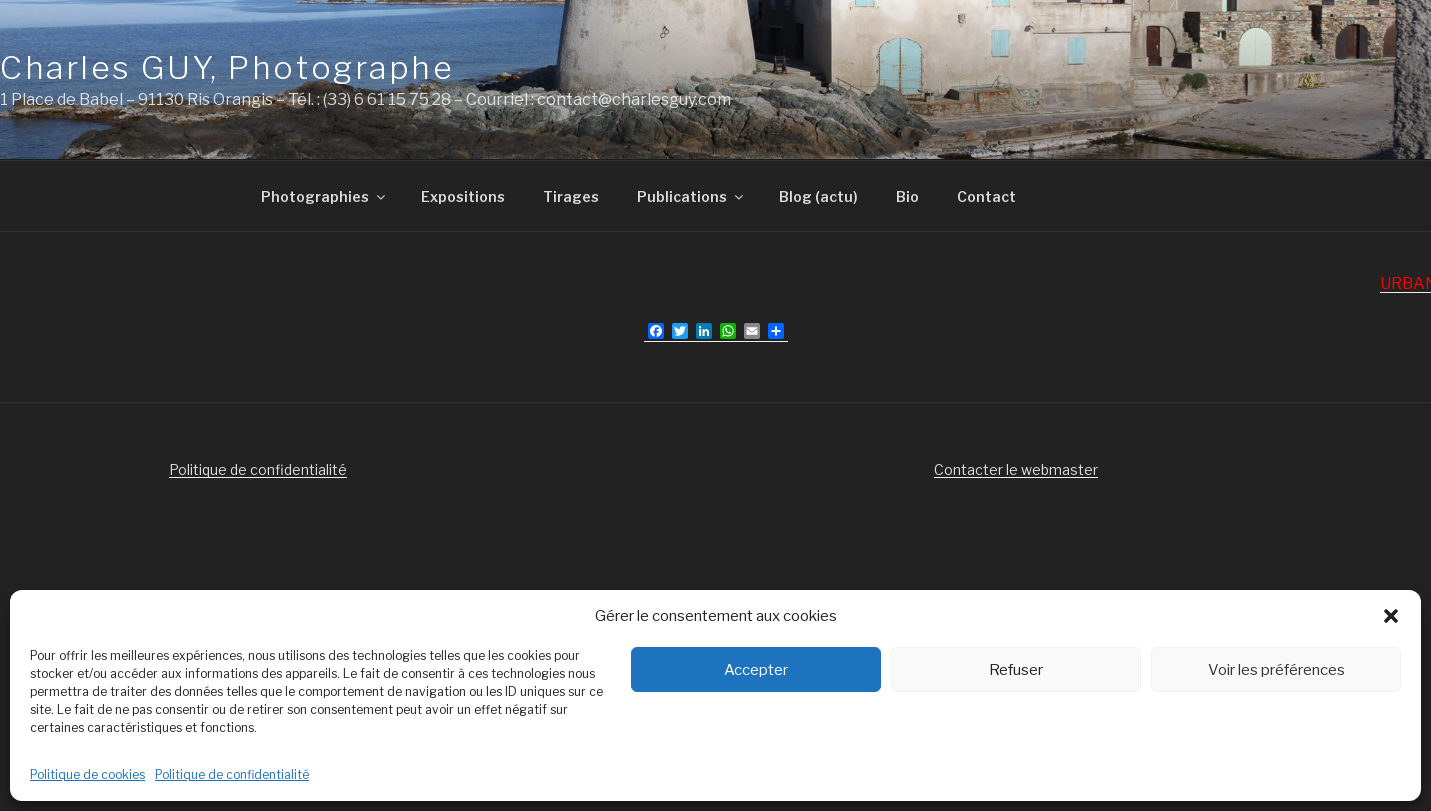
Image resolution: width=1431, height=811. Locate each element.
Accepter (756, 670)
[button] (1391, 616)
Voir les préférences (1276, 670)
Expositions (463, 196)
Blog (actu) (818, 196)
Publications (691, 196)
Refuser (1016, 670)
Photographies (324, 196)
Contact (986, 196)
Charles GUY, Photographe (227, 67)
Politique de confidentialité (232, 774)
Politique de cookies (87, 774)
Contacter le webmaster (1016, 469)
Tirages (571, 196)
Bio (907, 196)
